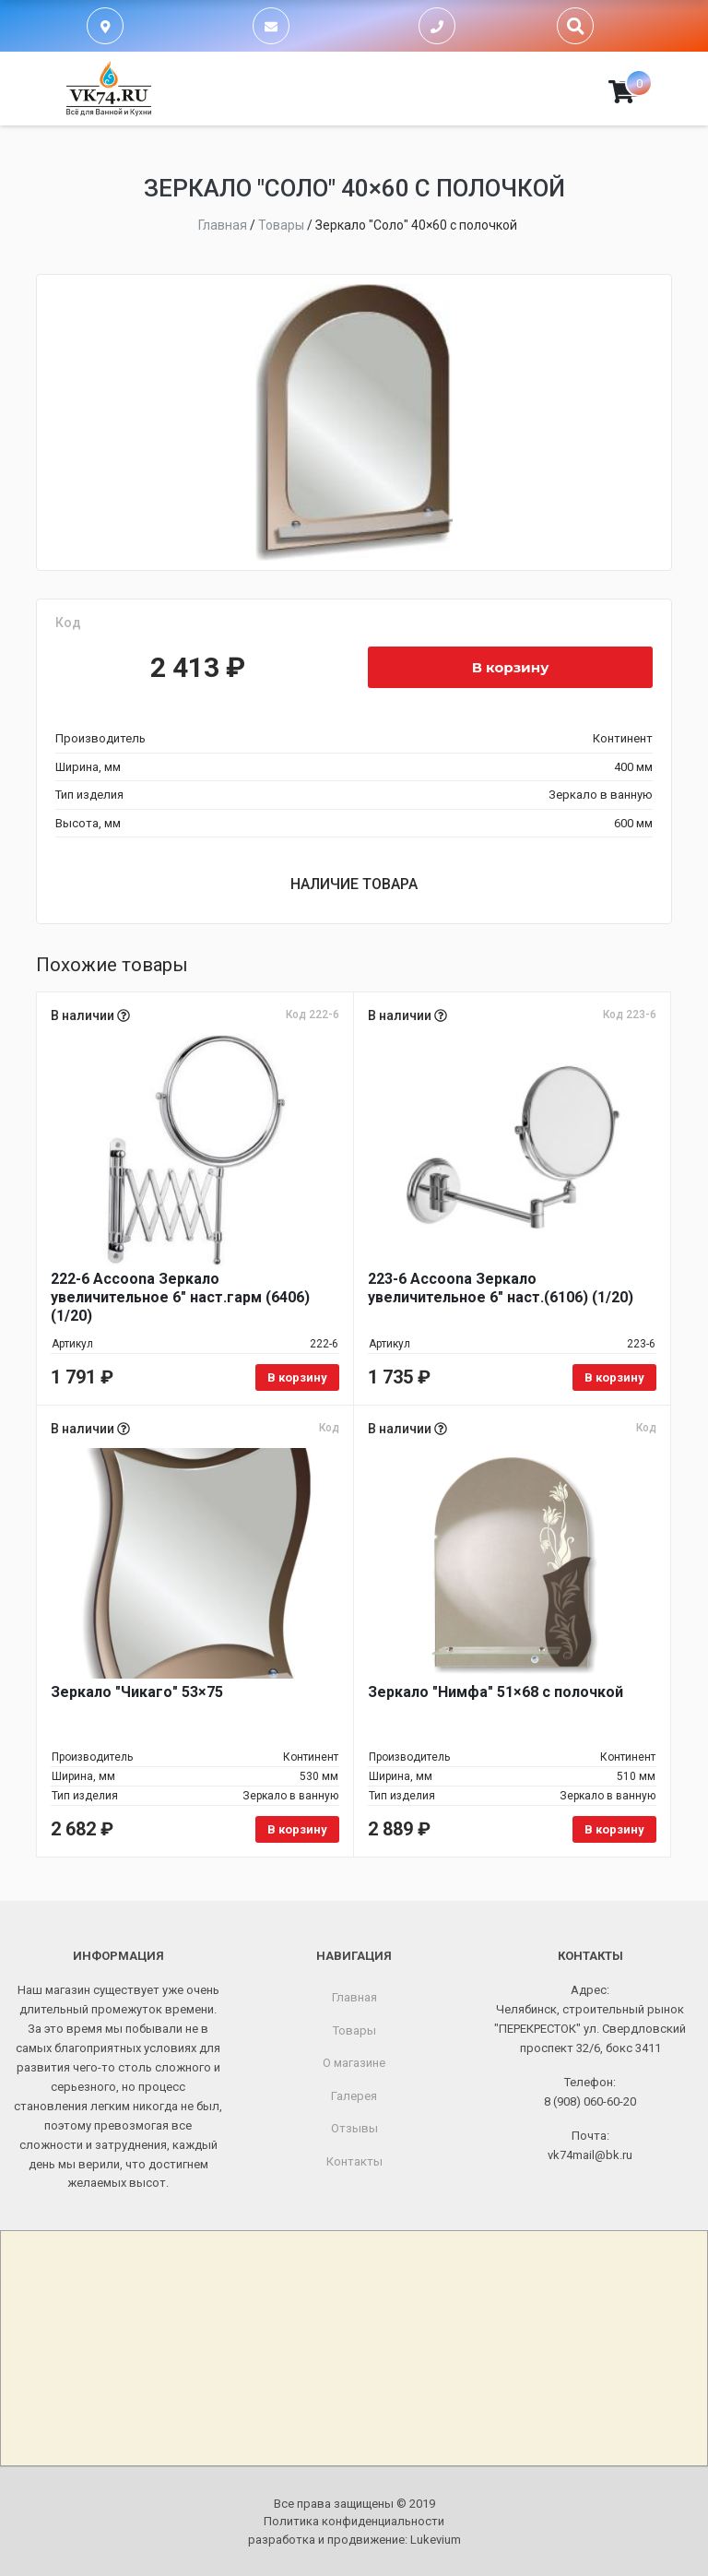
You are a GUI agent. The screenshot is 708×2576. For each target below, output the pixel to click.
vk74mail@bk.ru (590, 2155)
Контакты (354, 2161)
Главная (354, 1997)
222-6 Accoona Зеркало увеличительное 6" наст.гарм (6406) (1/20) (180, 1297)
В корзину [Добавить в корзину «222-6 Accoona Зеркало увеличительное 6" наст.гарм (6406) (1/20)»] (297, 1377)
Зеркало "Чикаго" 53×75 (137, 1692)
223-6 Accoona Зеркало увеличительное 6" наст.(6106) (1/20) (500, 1288)
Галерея (354, 2096)
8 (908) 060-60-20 (590, 2101)
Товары (354, 2030)
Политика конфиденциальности (354, 2521)
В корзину (510, 667)
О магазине (354, 2063)
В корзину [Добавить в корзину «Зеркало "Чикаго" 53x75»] (297, 1829)
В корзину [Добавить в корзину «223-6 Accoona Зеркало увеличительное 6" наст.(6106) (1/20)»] (614, 1377)
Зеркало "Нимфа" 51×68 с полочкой (495, 1692)
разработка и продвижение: (354, 2539)
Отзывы (354, 2128)
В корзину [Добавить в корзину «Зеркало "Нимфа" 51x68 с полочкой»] (614, 1829)
